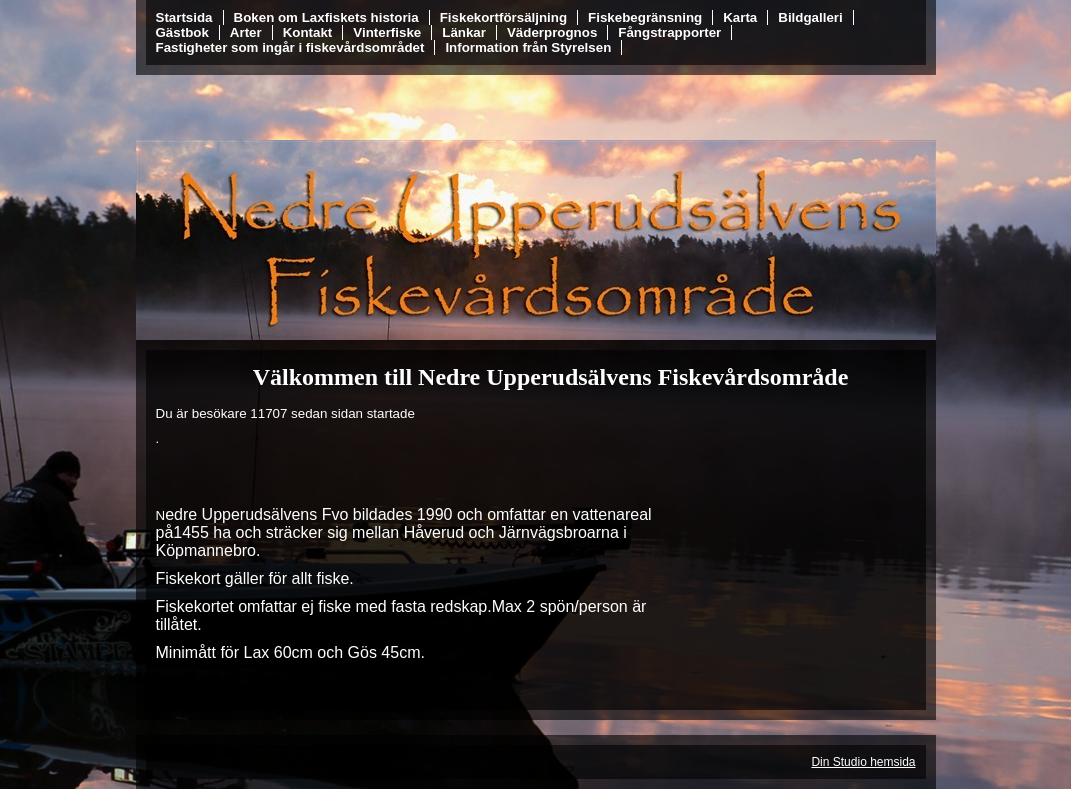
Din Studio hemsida (863, 762)
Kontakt (308, 32)
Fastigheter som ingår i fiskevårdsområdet (290, 47)
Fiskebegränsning (645, 17)
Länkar (464, 32)
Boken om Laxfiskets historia (326, 17)
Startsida (184, 17)
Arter (246, 32)
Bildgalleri (810, 17)
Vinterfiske (387, 32)
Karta (740, 17)
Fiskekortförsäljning (503, 17)
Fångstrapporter (669, 32)
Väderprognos (552, 32)
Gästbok (182, 32)
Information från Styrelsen (528, 47)
